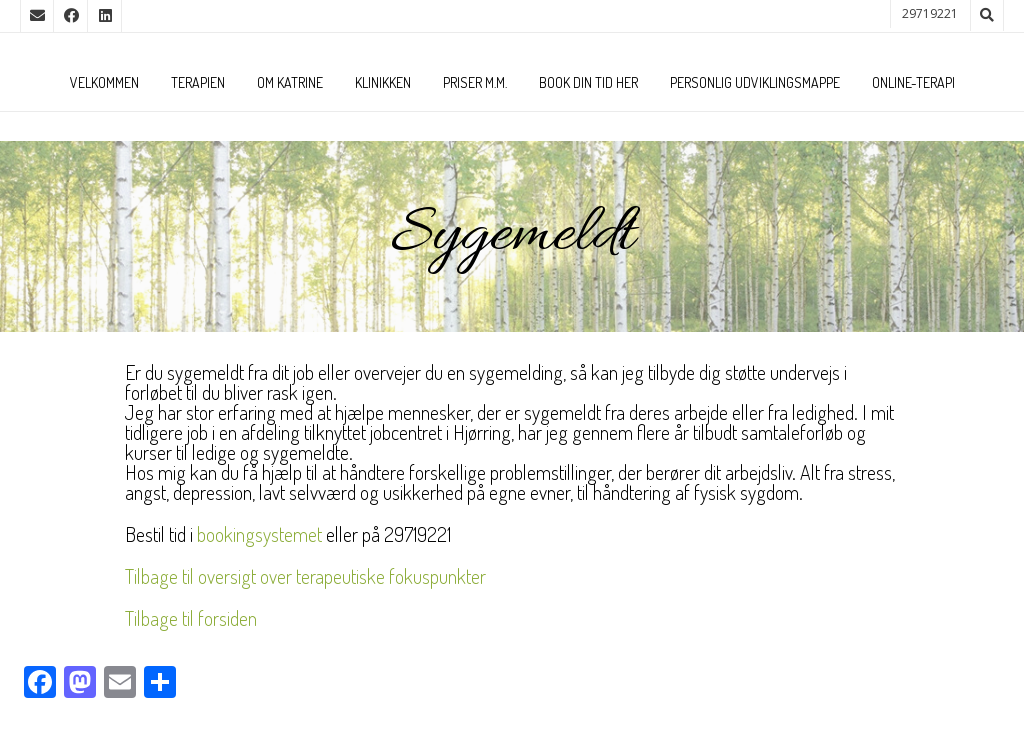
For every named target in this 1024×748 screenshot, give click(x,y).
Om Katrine (290, 82)
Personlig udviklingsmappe (755, 82)
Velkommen (104, 82)
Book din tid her (588, 82)
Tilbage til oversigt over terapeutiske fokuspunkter (305, 576)
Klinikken (383, 82)
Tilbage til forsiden (191, 618)
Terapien (198, 82)
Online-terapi (913, 82)
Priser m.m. (475, 82)
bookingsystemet (259, 534)
